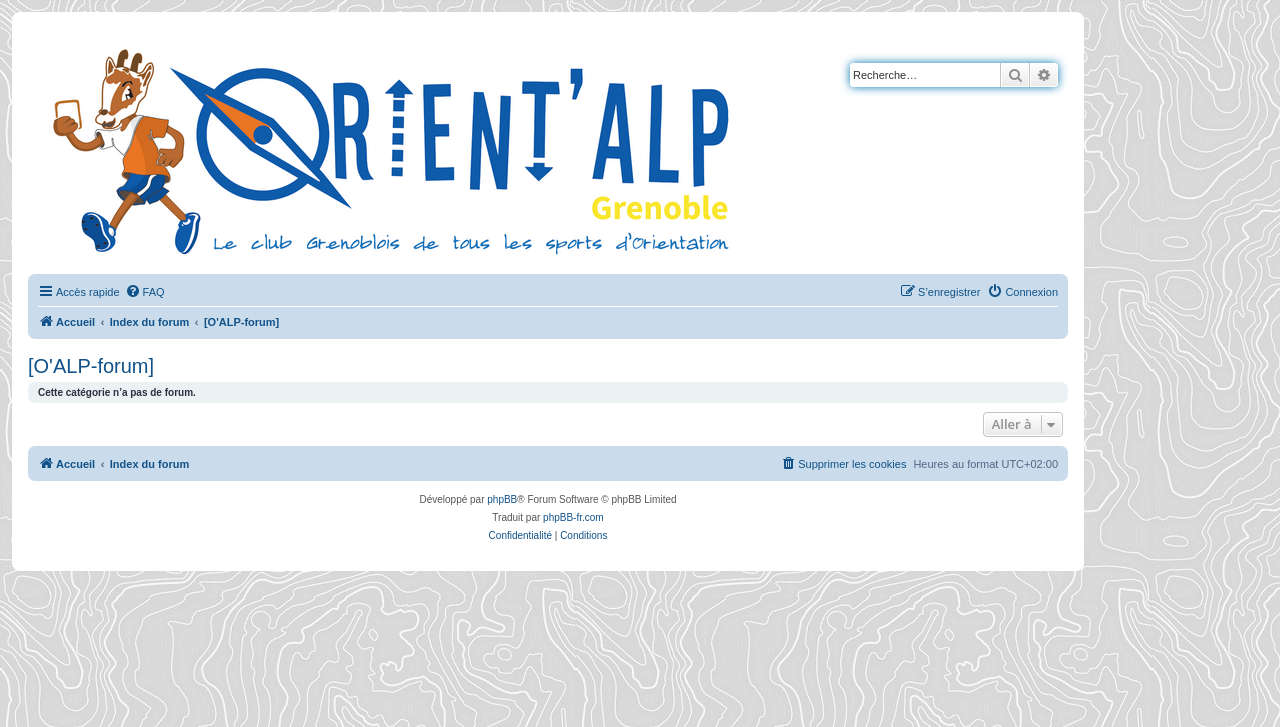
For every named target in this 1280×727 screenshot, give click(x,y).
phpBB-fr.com (573, 517)
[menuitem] (145, 292)
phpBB (502, 499)
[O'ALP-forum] (91, 366)
